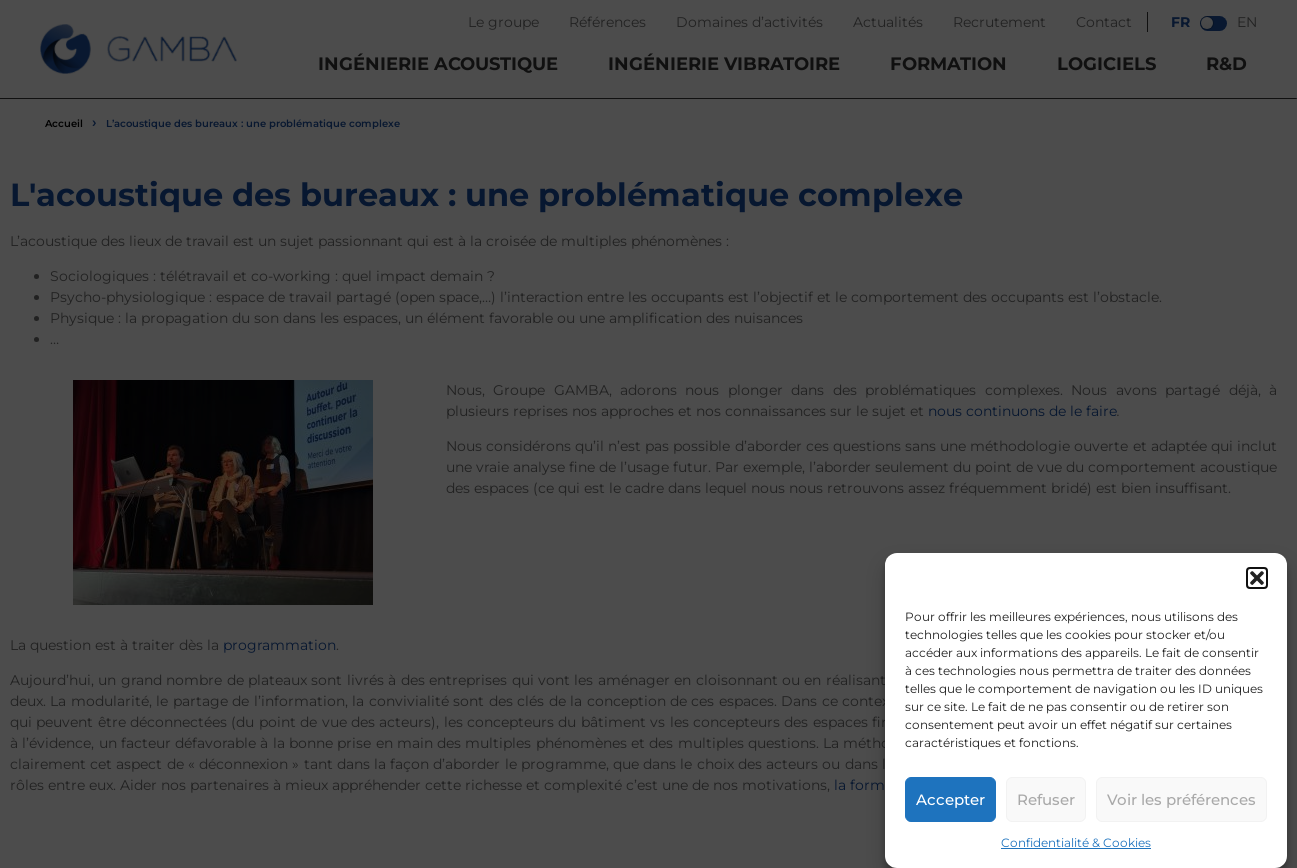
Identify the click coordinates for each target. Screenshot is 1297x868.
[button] (1257, 578)
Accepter (950, 799)
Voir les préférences (1181, 799)
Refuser (1046, 799)
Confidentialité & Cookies (1076, 842)
